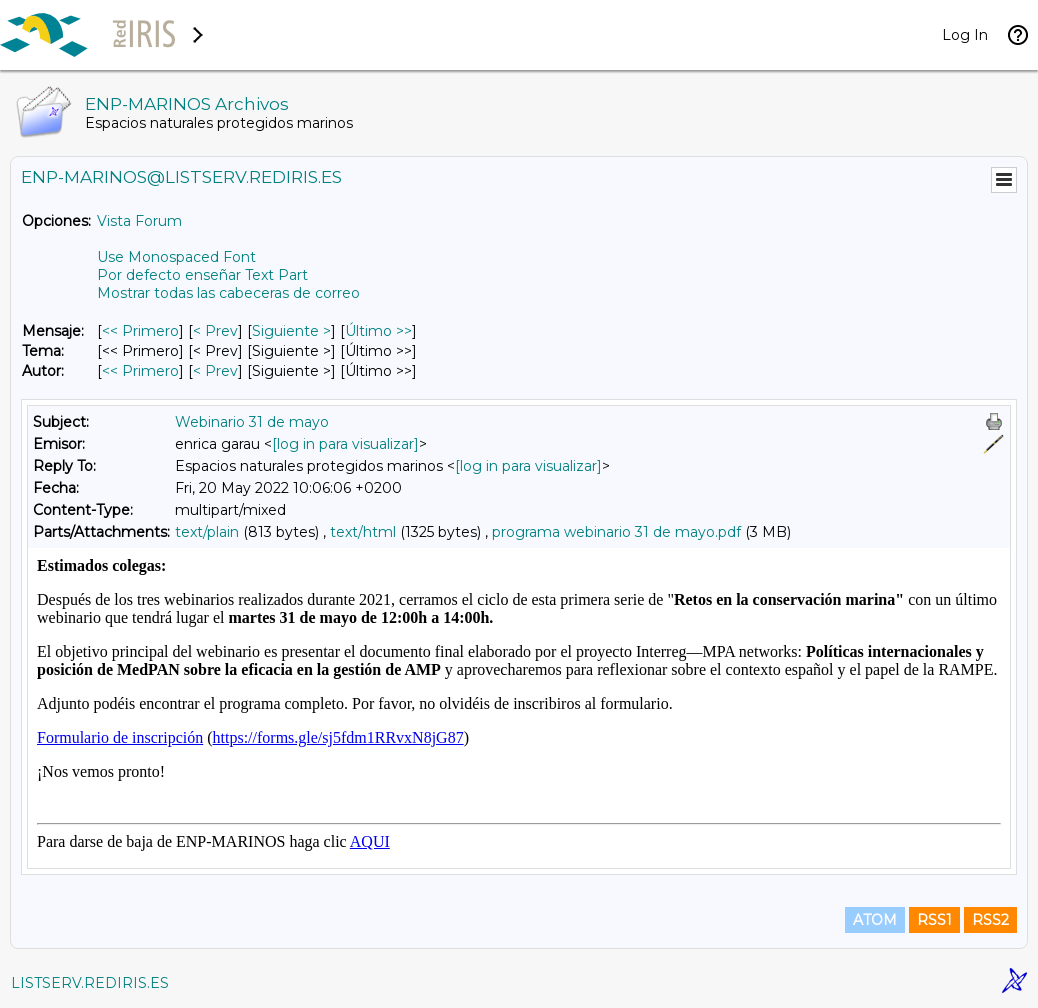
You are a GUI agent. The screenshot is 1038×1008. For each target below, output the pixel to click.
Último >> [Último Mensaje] (378, 331)
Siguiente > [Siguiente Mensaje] (291, 331)
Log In (965, 35)
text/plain (207, 532)
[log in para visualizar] (345, 444)
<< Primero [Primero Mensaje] (140, 331)
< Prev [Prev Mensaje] (215, 331)
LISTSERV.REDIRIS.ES (90, 983)
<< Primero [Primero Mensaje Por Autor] (140, 371)
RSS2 (990, 920)
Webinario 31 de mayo (252, 422)
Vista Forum (139, 221)
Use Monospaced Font (176, 257)
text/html (363, 532)
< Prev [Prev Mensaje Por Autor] (215, 371)
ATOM (875, 920)
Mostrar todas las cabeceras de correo (228, 293)
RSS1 (934, 920)
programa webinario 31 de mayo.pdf (616, 532)
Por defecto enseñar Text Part (202, 275)
